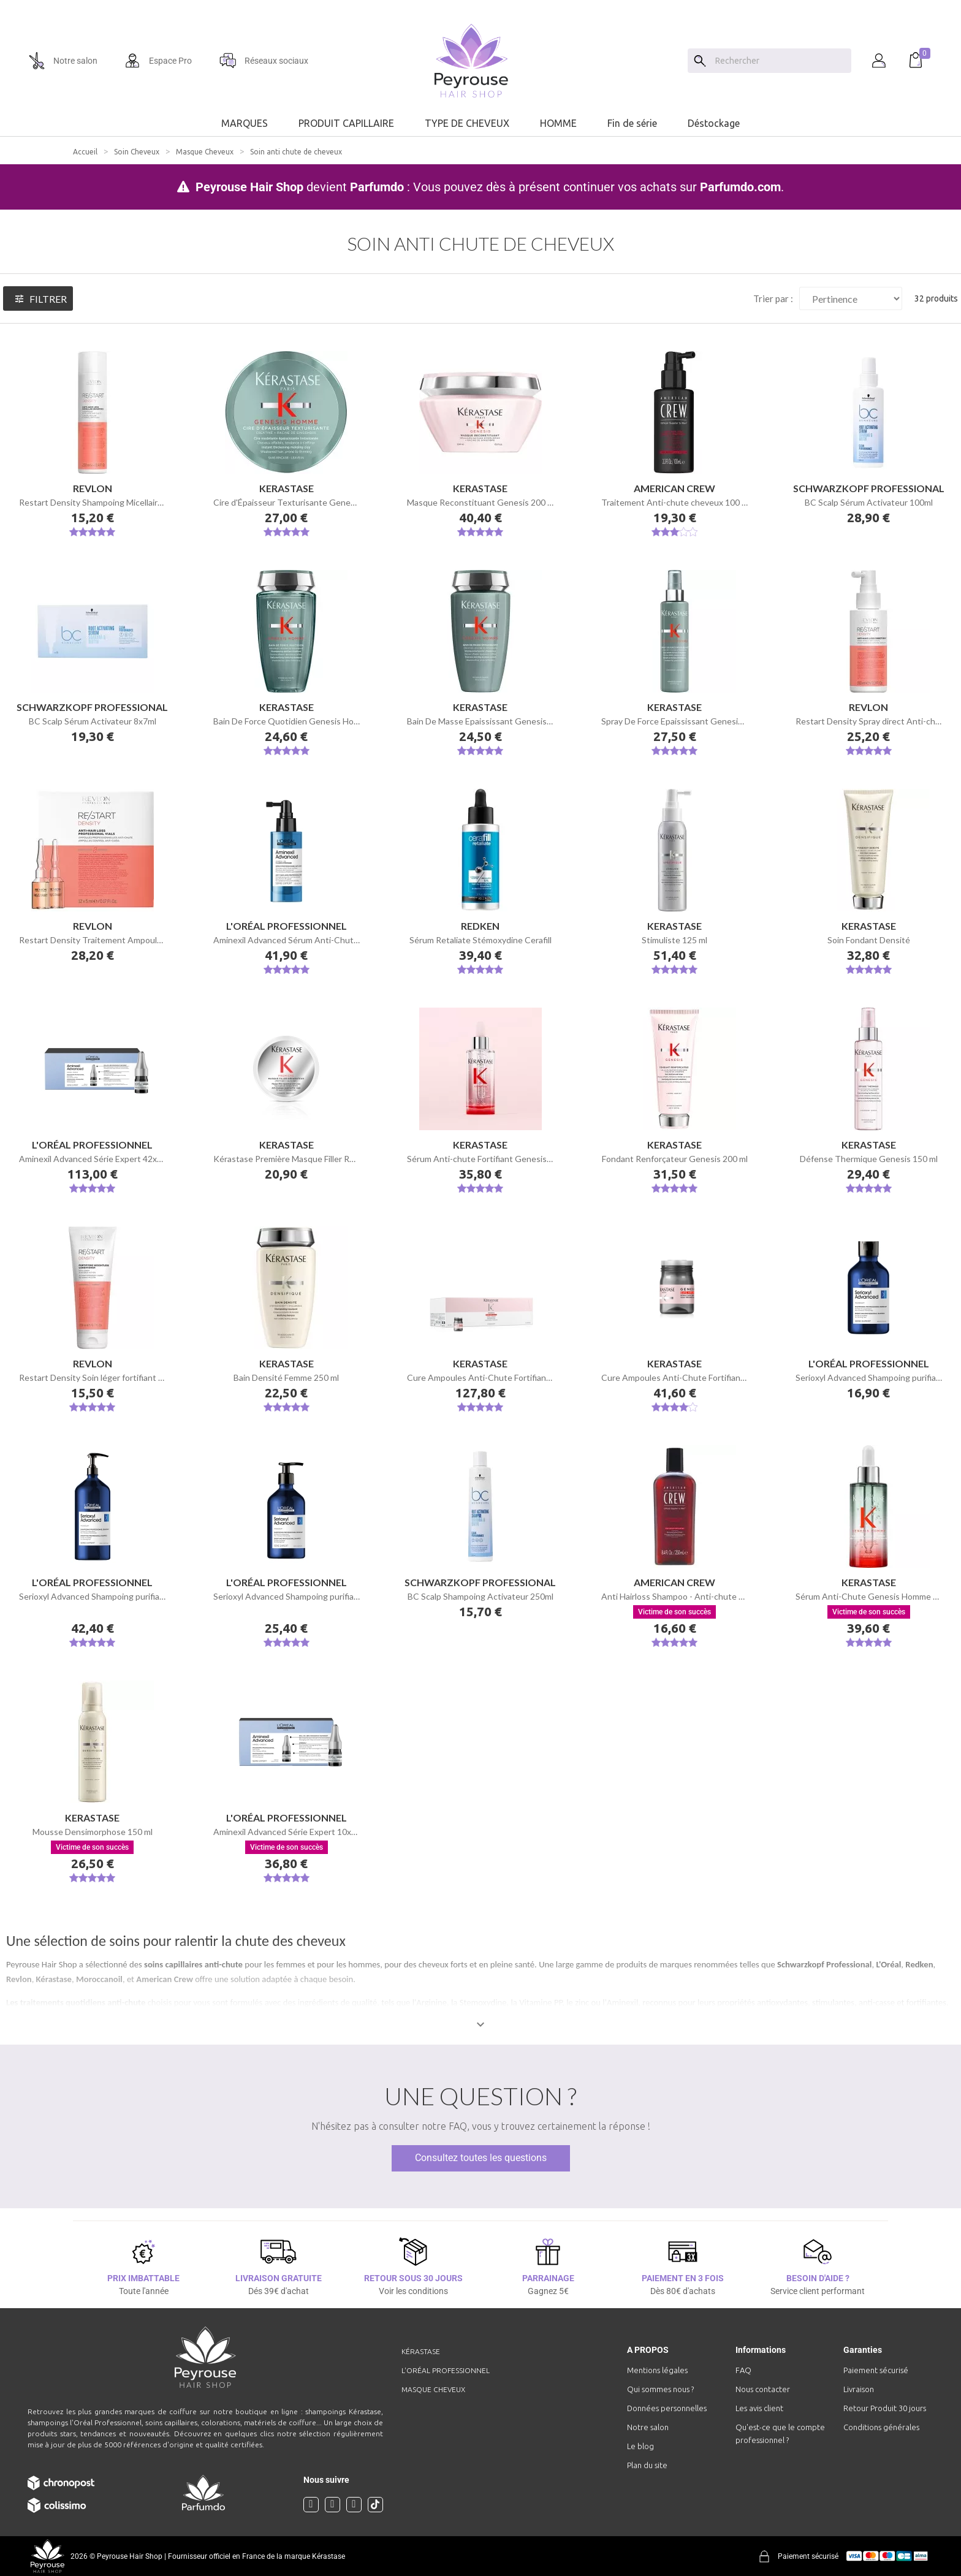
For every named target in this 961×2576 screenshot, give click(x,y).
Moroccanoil (99, 1979)
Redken (919, 1964)
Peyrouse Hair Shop (249, 187)
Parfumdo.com (740, 187)
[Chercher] (780, 61)
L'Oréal (888, 1964)
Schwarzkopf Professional (824, 1964)
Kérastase (54, 1979)
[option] (480, 5)
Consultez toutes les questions (481, 2158)
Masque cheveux (433, 2389)
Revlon (19, 1979)
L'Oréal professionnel (445, 2370)
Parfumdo (377, 187)
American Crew (164, 1979)
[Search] (700, 60)
